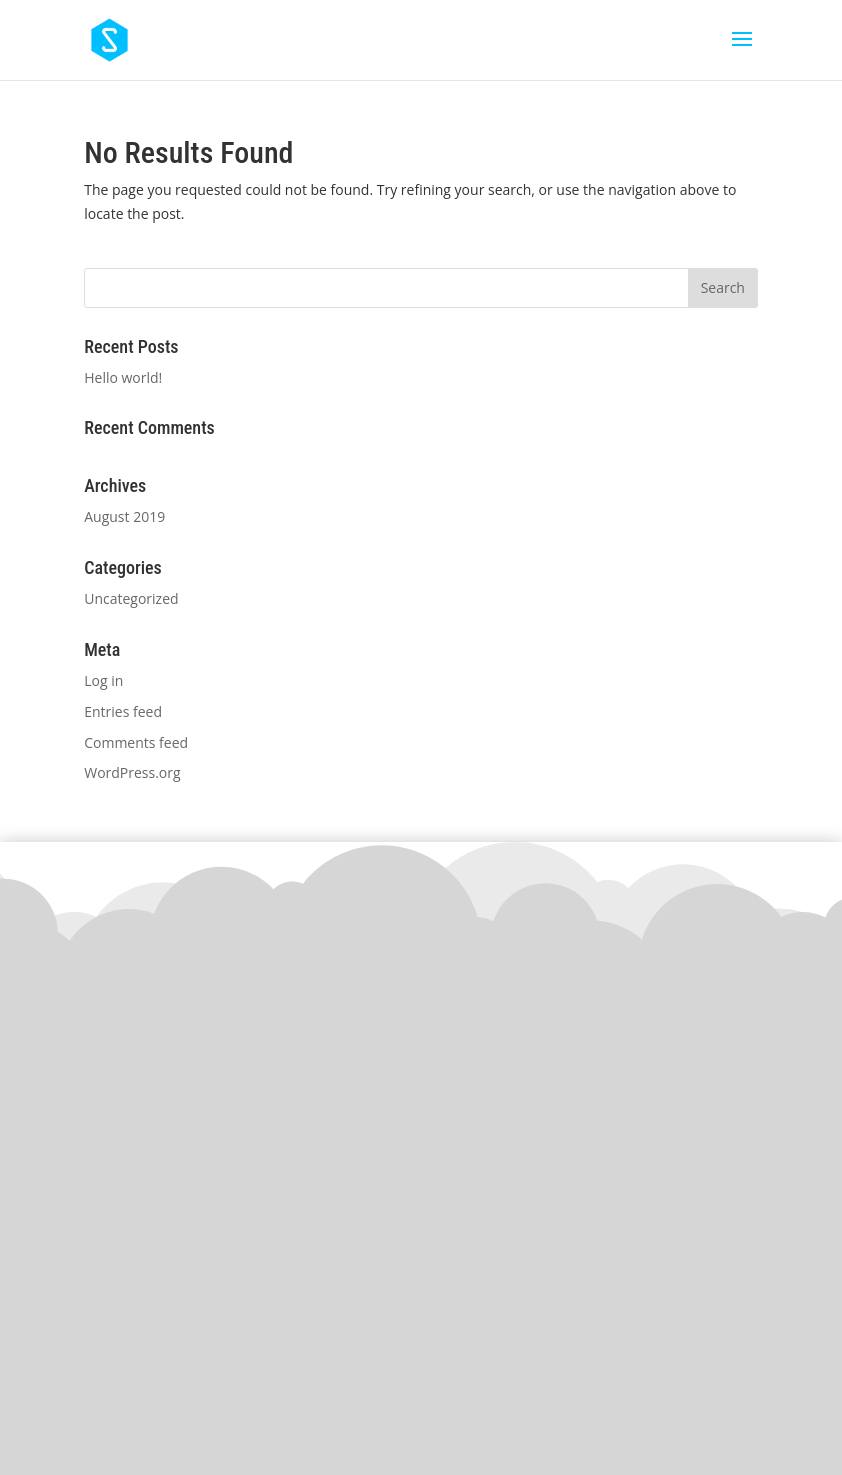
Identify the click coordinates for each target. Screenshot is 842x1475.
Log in (103, 680)
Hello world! (123, 377)
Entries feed (123, 711)
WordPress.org (132, 772)
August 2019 (124, 516)
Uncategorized (131, 598)
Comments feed (136, 742)
